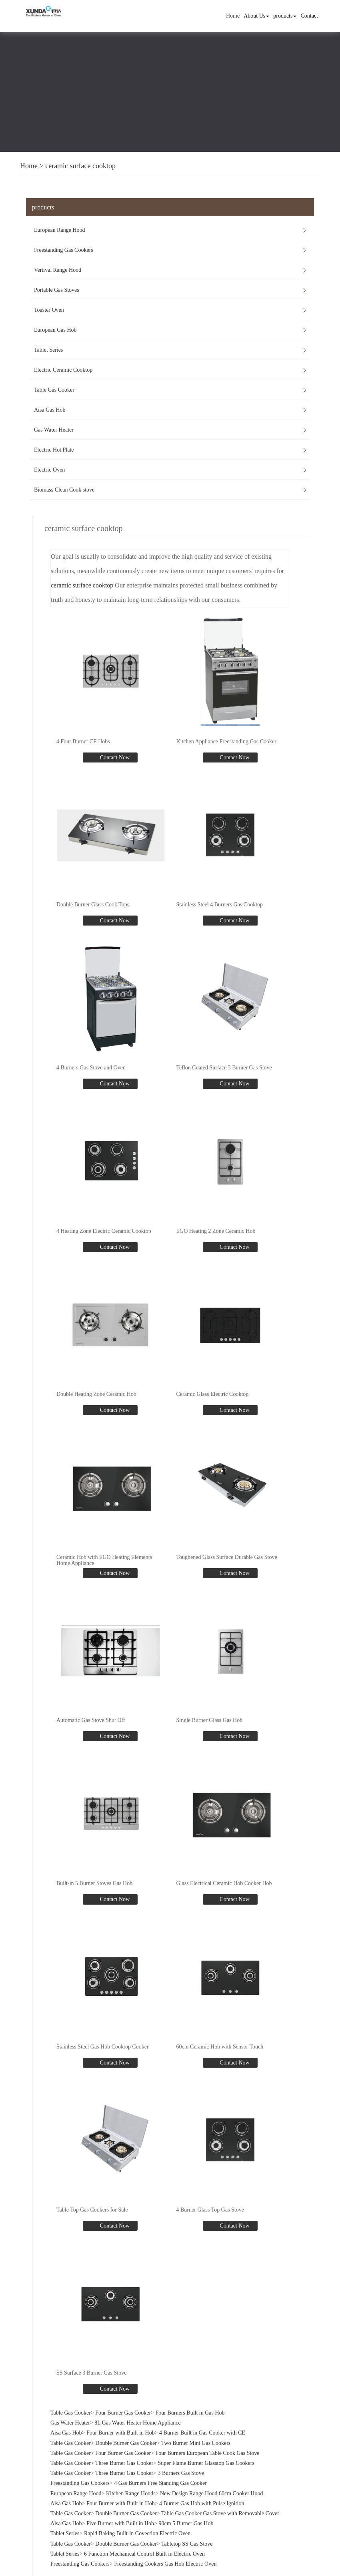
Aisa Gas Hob (50, 410)
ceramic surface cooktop (80, 166)
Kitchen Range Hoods (131, 2493)
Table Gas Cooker (54, 390)
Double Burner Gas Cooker (126, 2443)
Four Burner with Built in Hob (120, 2433)
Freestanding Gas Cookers (63, 250)
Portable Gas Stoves (56, 290)
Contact (309, 16)
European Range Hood (59, 230)
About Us (256, 16)
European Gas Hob (55, 330)
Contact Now (114, 757)
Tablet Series (48, 350)
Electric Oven (49, 470)
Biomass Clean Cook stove (64, 490)
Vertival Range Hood (57, 270)
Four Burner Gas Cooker (123, 2413)
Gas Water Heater (54, 430)
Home (233, 16)
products (284, 16)
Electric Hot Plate (54, 450)
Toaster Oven (49, 310)
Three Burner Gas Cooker (124, 2463)
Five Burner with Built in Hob (120, 2523)
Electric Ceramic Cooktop (63, 370)
